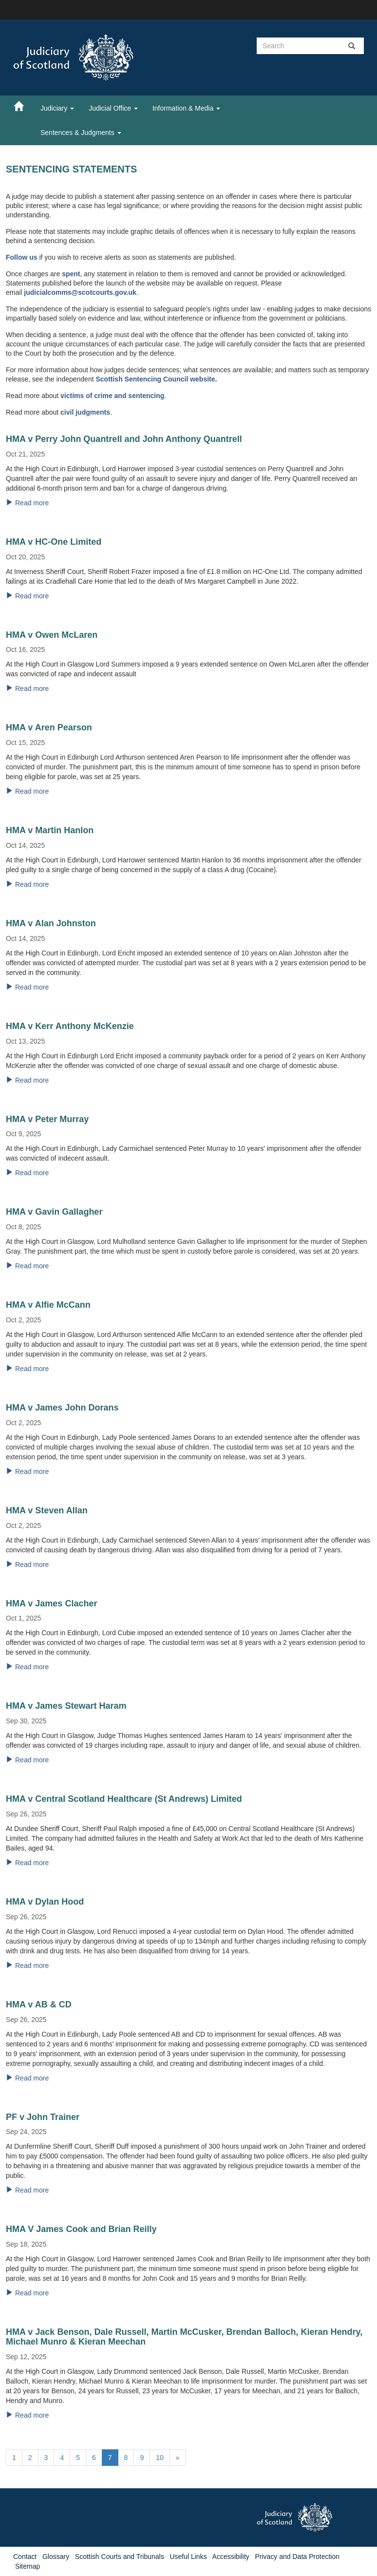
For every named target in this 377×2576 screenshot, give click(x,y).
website (202, 379)
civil (67, 412)
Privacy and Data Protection (297, 2556)
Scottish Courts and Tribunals (119, 2556)
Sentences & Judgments (80, 132)
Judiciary (57, 108)
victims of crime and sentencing (112, 396)
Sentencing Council (157, 379)
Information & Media (186, 108)
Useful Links (188, 2556)
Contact (25, 2556)
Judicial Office (113, 108)
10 (160, 2458)
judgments (92, 412)
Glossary (55, 2556)
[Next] (178, 2457)
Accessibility (230, 2556)
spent (71, 274)
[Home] (23, 106)
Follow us (22, 257)
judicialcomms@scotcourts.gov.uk (80, 292)
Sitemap (27, 2566)
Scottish (109, 379)
